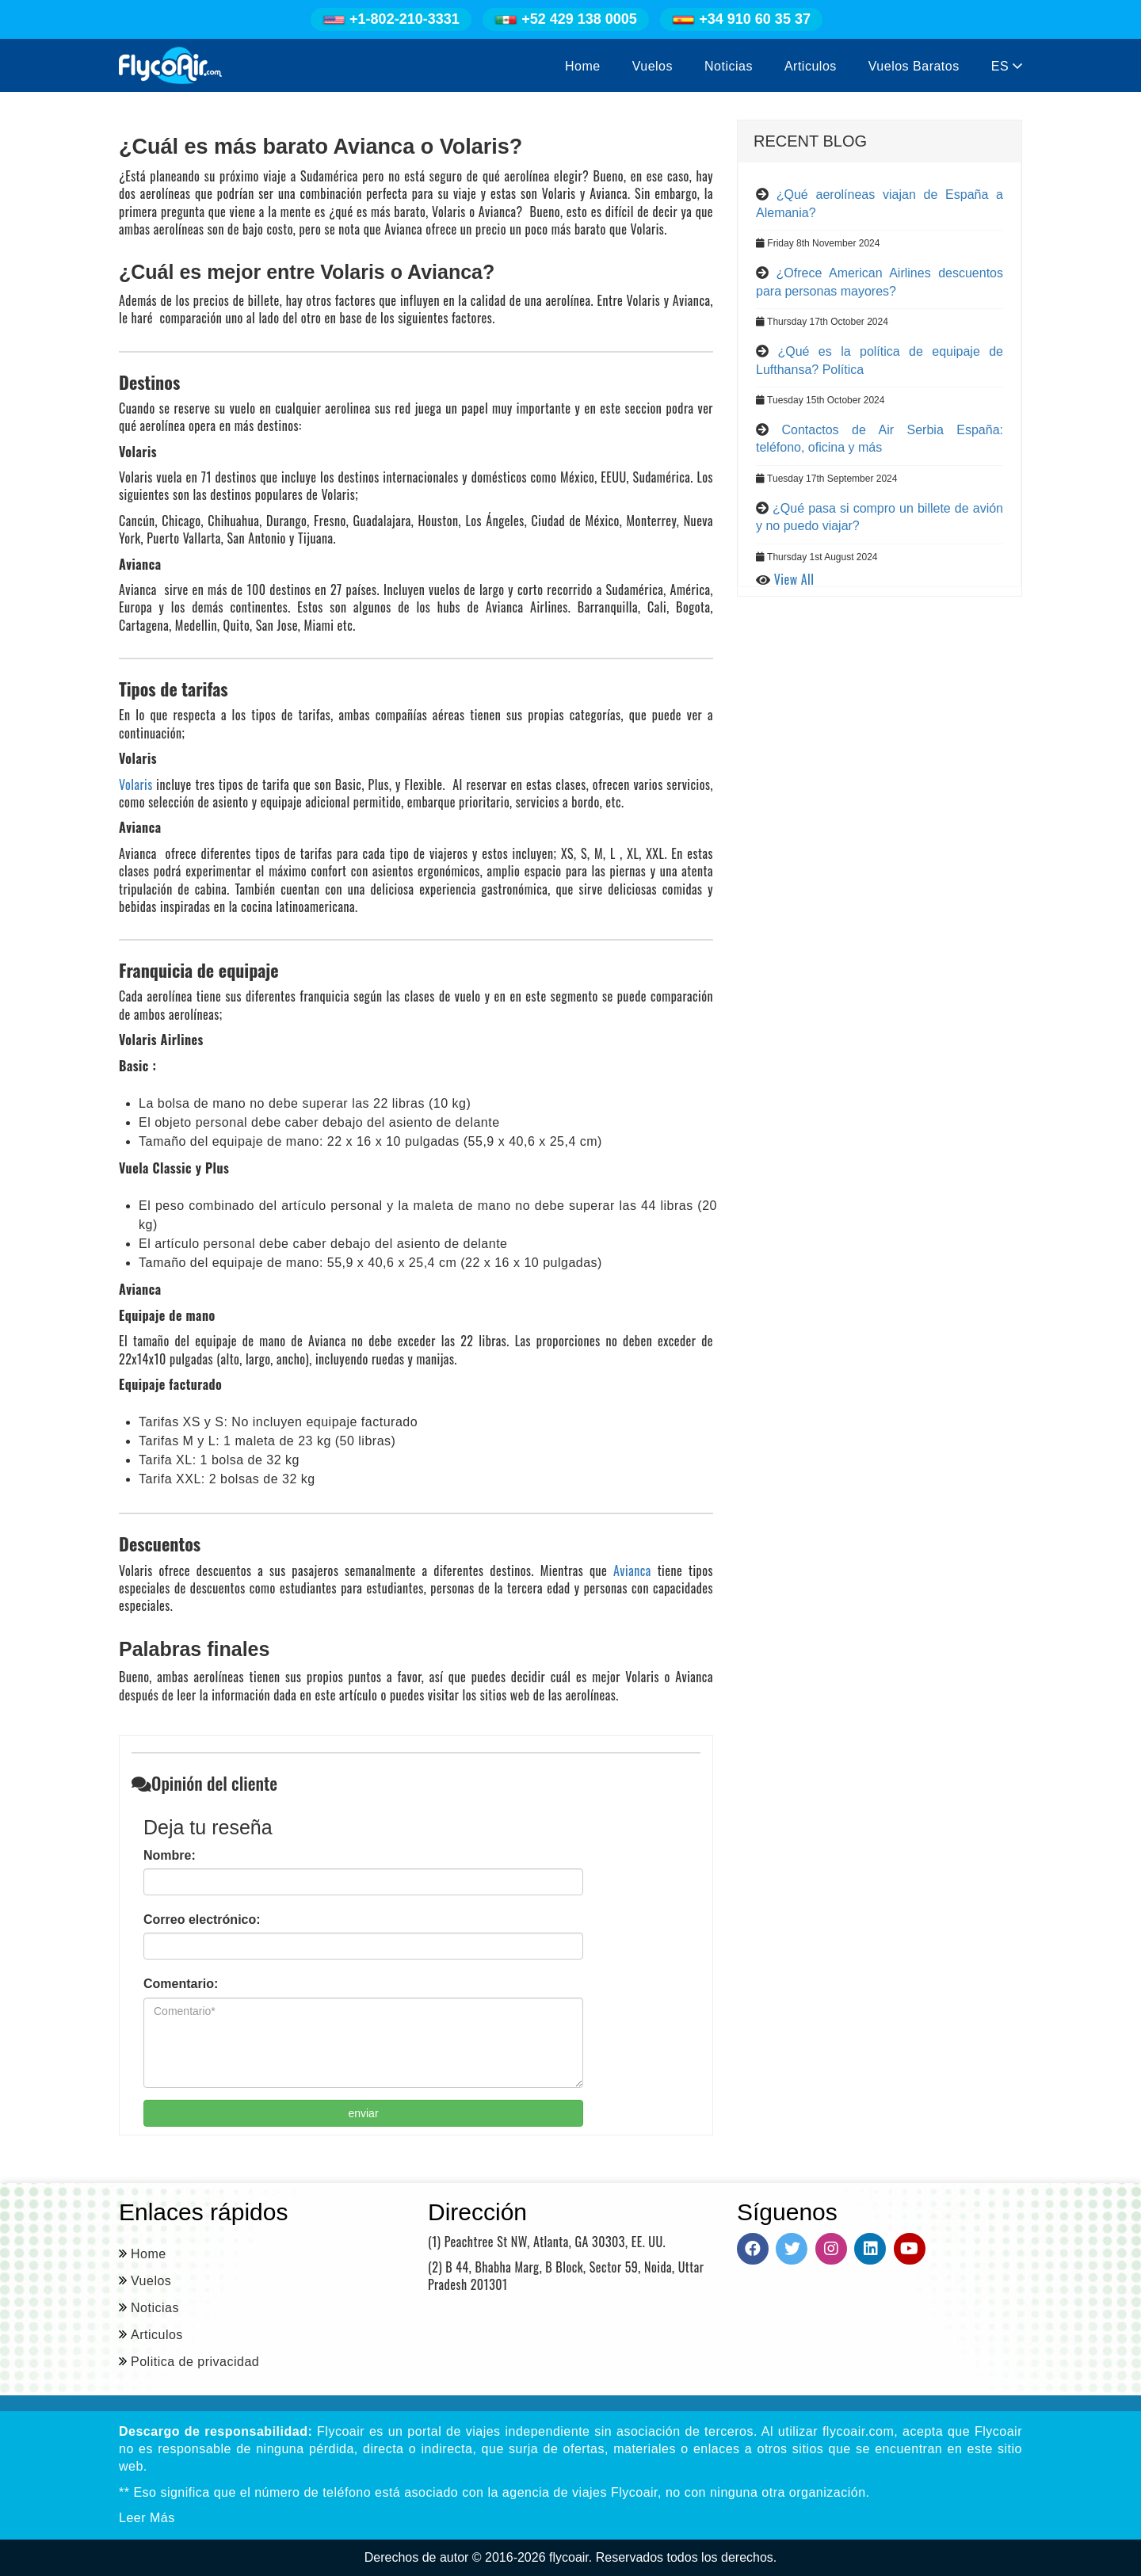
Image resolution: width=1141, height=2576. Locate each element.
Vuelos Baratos (914, 66)
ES (1006, 66)
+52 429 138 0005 (565, 19)
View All (794, 579)
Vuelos (652, 66)
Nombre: (169, 1855)
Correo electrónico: (202, 1919)
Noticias (728, 66)
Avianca (632, 1570)
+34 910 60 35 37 (741, 19)
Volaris (136, 784)
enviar (363, 2113)
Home (583, 66)
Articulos (810, 66)
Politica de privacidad (195, 2361)
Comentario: (180, 1983)
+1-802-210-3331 (391, 19)
